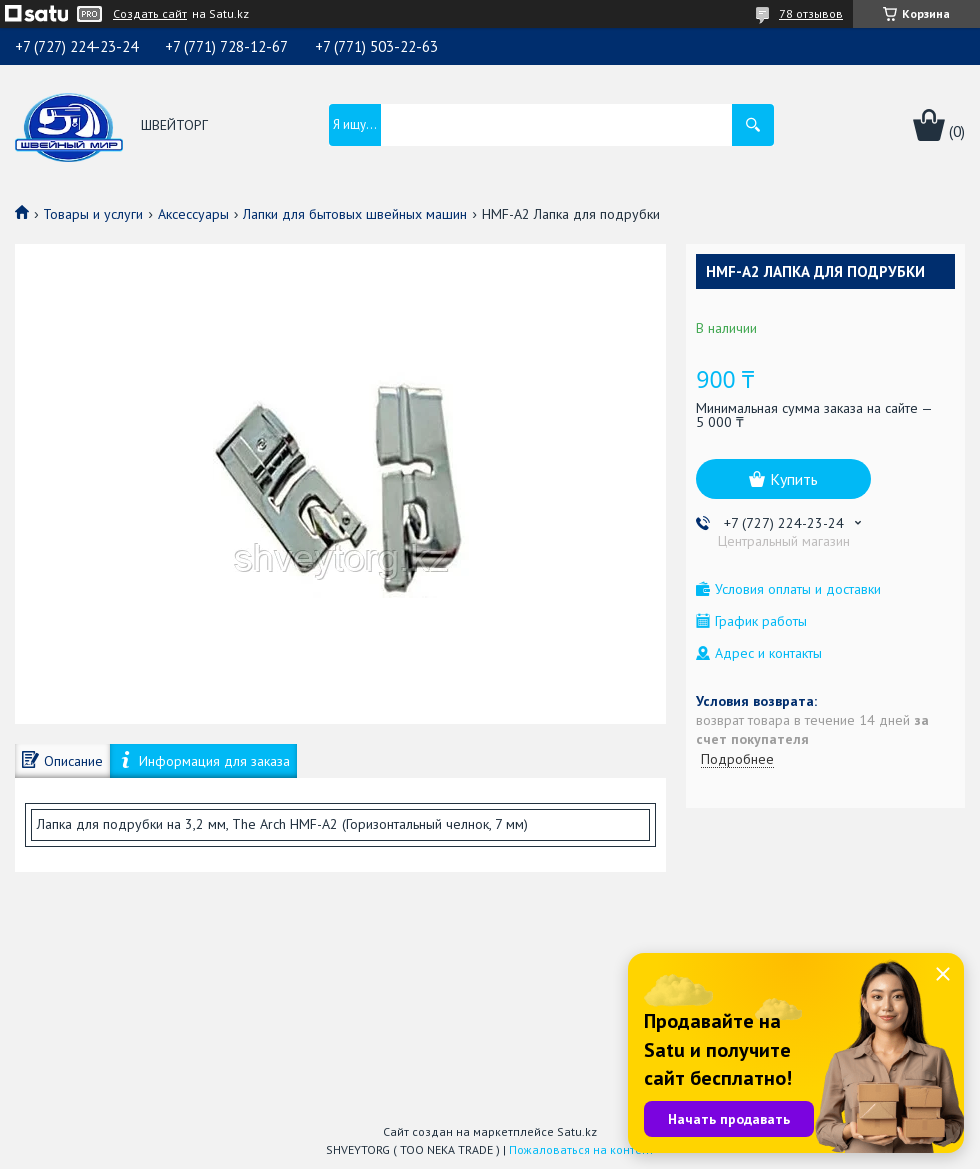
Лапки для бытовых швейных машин (355, 214)
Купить (794, 479)
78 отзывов (811, 13)
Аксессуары (193, 214)
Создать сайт (150, 14)
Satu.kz (577, 1131)
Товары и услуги (93, 214)
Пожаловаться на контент (581, 1149)
